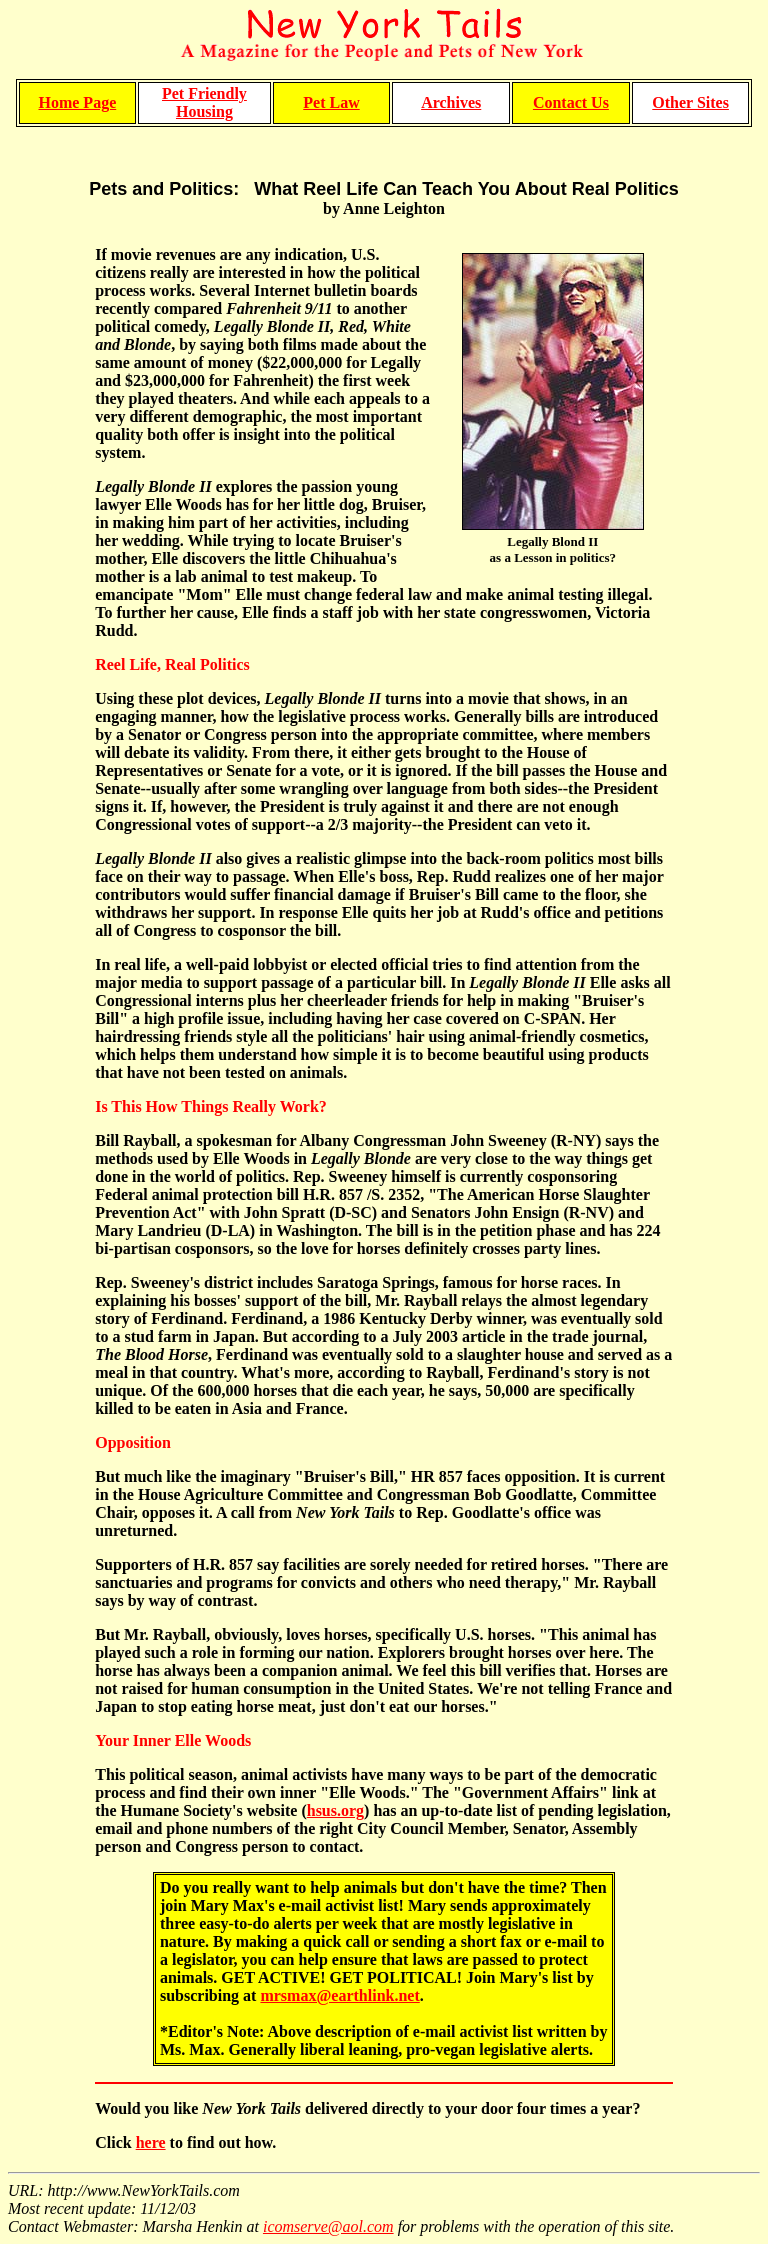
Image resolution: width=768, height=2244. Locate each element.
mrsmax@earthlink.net (339, 1995)
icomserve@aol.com (328, 2226)
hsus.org (335, 1810)
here (151, 2142)
